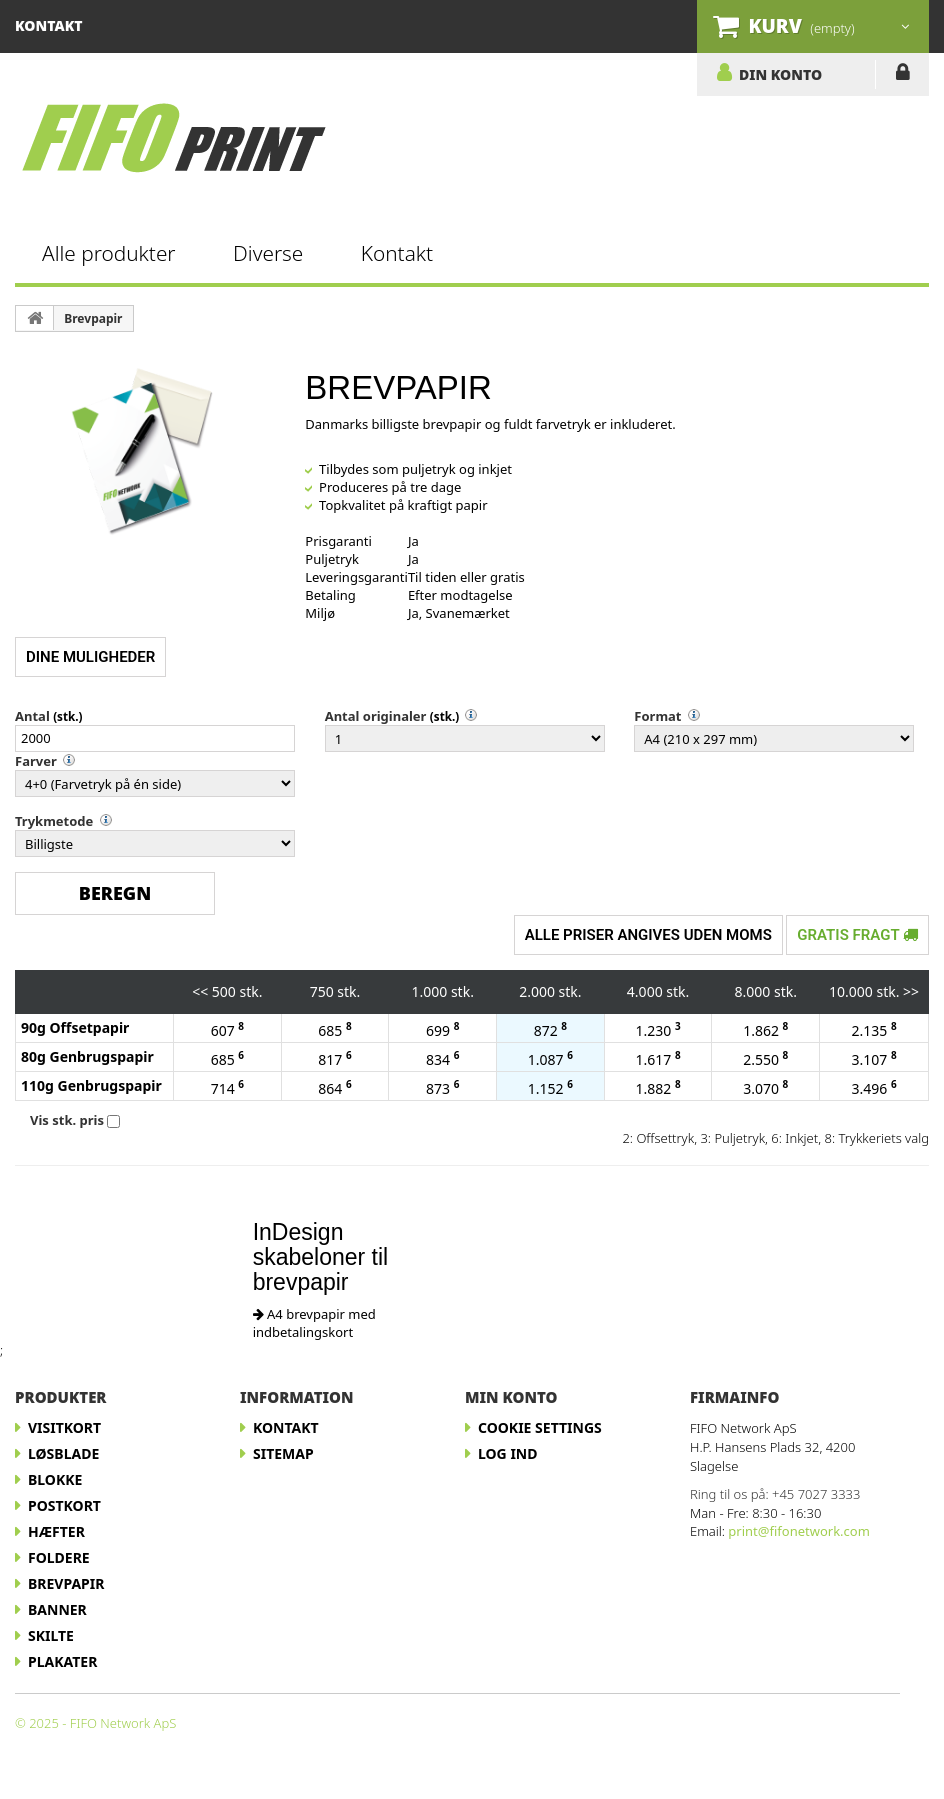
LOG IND (902, 76)
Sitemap (283, 1453)
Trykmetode (54, 821)
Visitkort (64, 1427)
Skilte (51, 1635)
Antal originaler (376, 716)
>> (911, 991)
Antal (32, 716)
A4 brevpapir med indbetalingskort (314, 1323)
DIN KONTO (780, 74)
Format (657, 716)
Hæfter (56, 1531)
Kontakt (397, 253)
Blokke (55, 1479)
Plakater (62, 1661)
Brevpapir (93, 318)
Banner (57, 1609)
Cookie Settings (540, 1427)
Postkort (64, 1505)
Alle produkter (109, 253)
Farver (36, 761)
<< (200, 991)
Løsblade (63, 1453)
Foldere (59, 1557)
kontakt (49, 25)
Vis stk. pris (67, 1120)
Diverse (268, 253)
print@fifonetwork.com (799, 1531)
